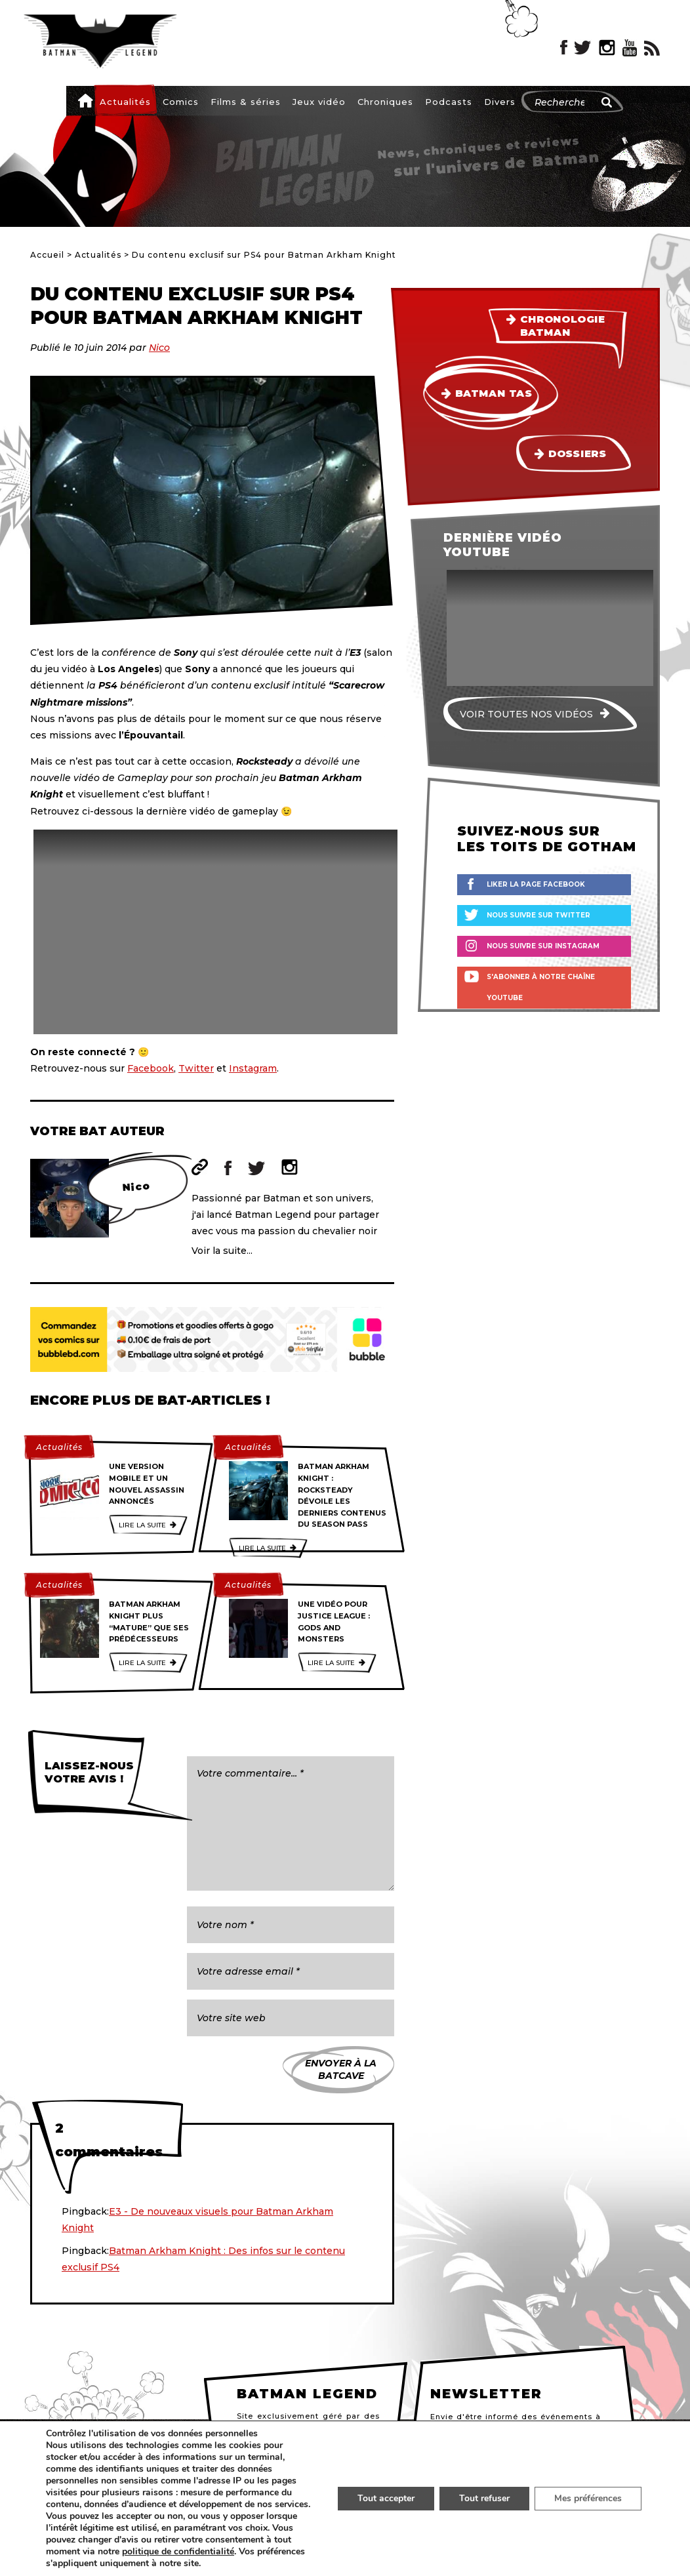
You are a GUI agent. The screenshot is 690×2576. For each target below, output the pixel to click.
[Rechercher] (606, 102)
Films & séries (246, 101)
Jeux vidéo (319, 101)
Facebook (150, 1068)
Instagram (253, 1068)
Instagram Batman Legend (607, 47)
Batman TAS (493, 393)
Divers (500, 101)
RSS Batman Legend (652, 47)
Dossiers (577, 454)
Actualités (125, 101)
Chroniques (385, 101)
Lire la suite (142, 1525)
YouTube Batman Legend (629, 47)
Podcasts (448, 101)
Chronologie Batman (562, 325)
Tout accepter (386, 2498)
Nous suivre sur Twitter (538, 915)
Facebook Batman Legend (563, 47)
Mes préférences (588, 2498)
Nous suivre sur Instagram (543, 946)
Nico (159, 347)
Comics (181, 101)
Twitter (196, 1068)
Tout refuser (484, 2498)
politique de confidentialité (178, 2552)
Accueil (85, 100)
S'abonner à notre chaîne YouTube (541, 987)
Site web (200, 1167)
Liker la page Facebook (536, 884)
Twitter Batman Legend (583, 47)
